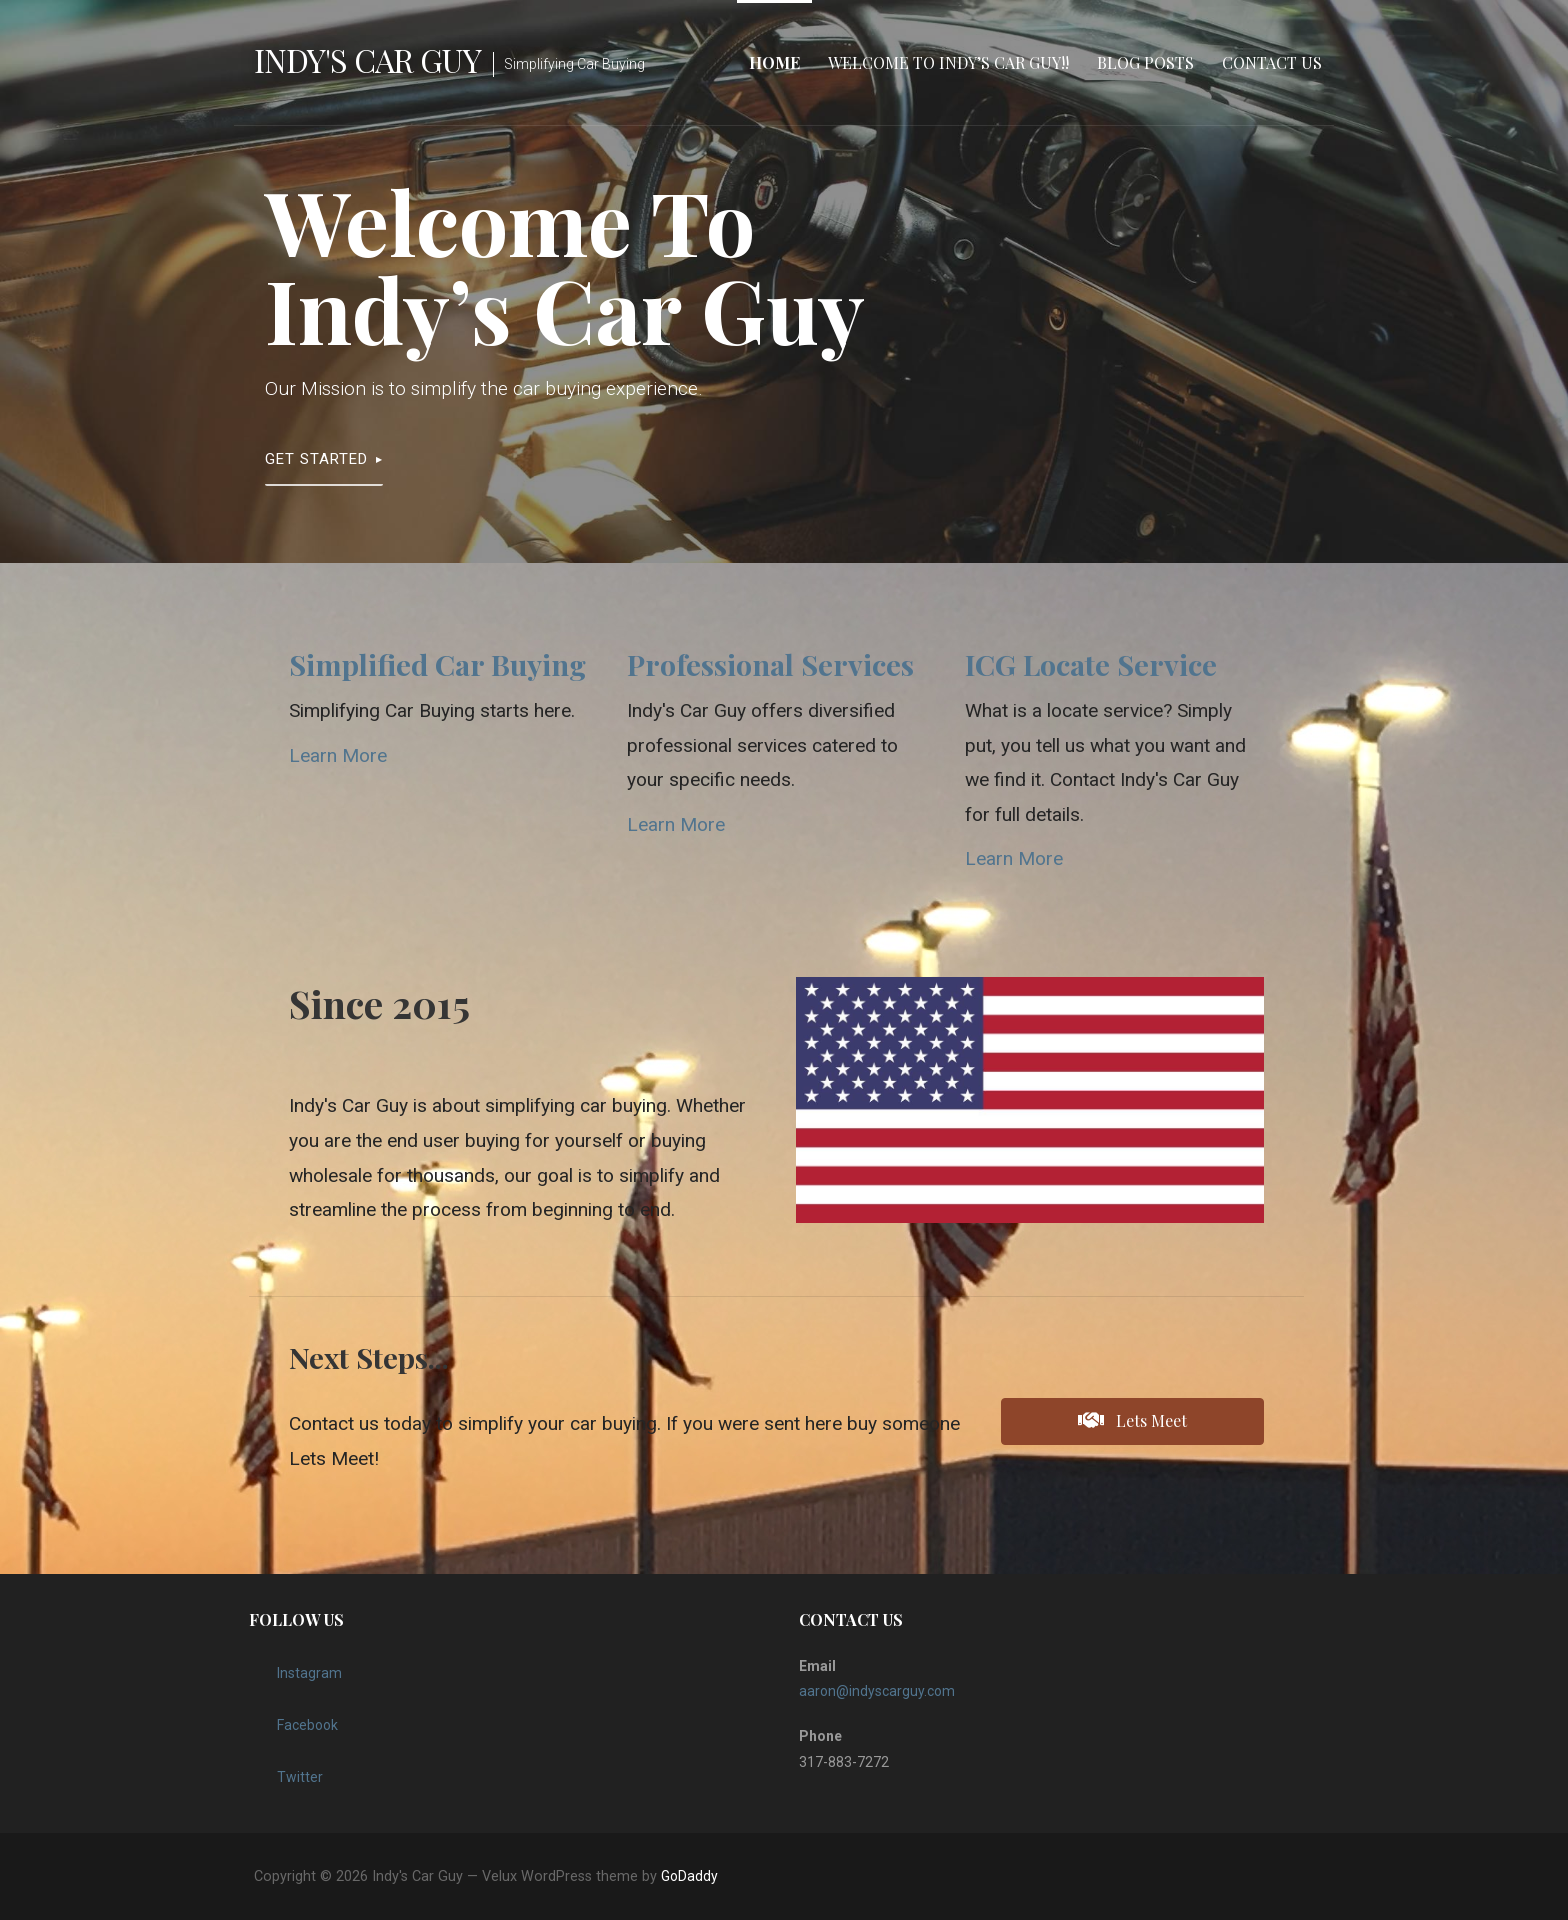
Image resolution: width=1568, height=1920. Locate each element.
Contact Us (1272, 62)
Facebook (293, 1720)
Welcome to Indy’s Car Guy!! (948, 62)
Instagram (295, 1668)
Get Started (316, 459)
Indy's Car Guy (367, 59)
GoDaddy (689, 1876)
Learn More (338, 755)
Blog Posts (1145, 62)
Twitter (286, 1772)
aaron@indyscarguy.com (877, 1691)
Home (774, 62)
